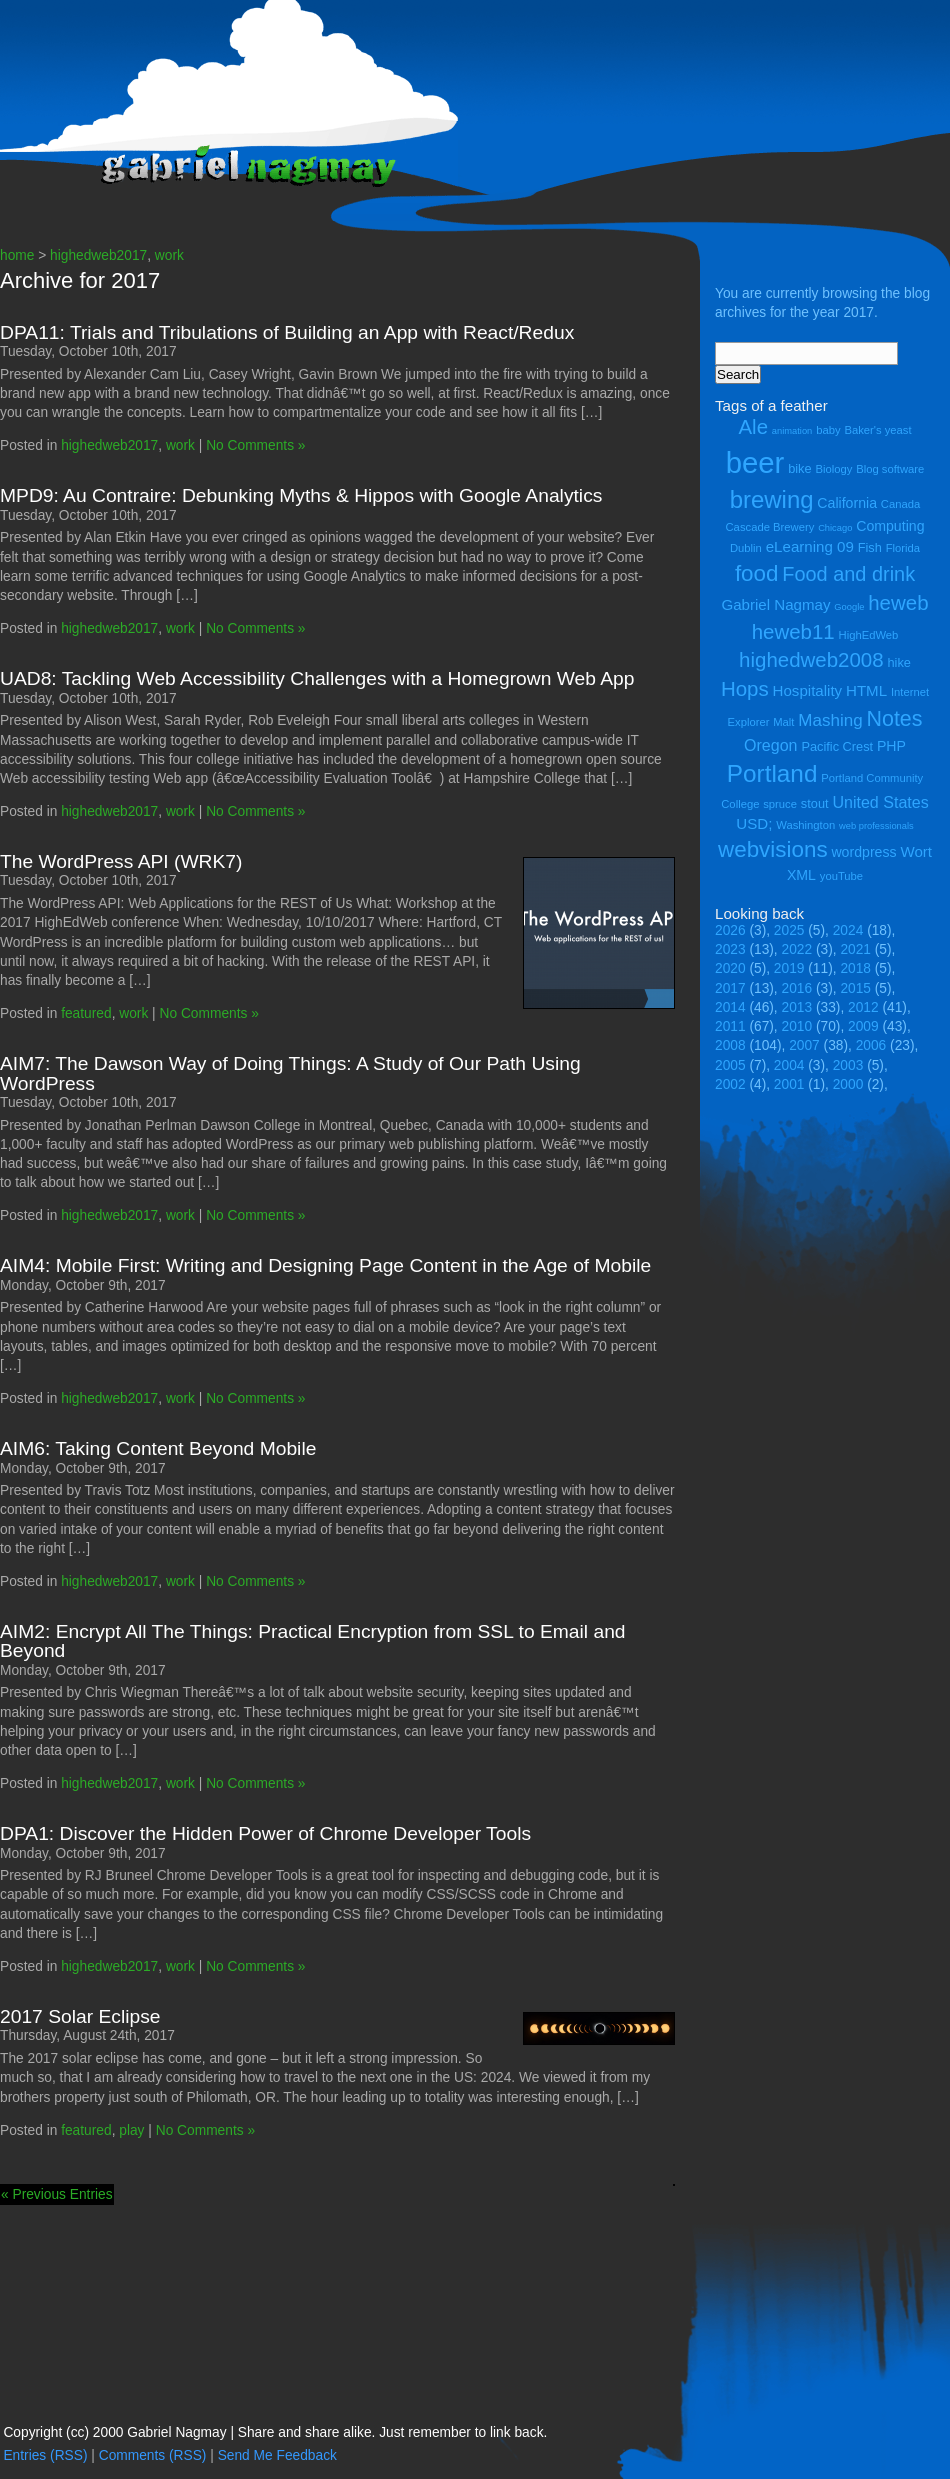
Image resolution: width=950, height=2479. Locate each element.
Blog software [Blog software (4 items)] (890, 469)
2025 (789, 930)
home (17, 255)
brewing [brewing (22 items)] (772, 499)
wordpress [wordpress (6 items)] (863, 852)
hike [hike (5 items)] (898, 662)
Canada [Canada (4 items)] (900, 504)
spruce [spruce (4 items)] (780, 804)
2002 (730, 1084)
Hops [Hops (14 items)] (745, 688)
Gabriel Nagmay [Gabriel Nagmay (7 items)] (775, 604)
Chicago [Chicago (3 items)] (835, 528)
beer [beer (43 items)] (755, 462)
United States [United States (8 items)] (880, 802)
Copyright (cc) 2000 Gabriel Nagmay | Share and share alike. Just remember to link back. (275, 2432)
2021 (855, 949)
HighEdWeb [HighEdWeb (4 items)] (869, 635)
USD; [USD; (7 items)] (754, 823)
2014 (730, 1007)
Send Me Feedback (277, 2455)
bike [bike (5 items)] (799, 468)
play (131, 2130)
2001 (789, 1084)
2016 (797, 988)
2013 (797, 1007)
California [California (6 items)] (847, 503)
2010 (797, 1026)
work (169, 255)
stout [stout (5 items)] (815, 803)
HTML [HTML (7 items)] (866, 690)
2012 (863, 1007)
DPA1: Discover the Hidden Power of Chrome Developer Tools (265, 1833)
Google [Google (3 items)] (849, 607)
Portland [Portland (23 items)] (772, 773)
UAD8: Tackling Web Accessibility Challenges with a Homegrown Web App (317, 678)
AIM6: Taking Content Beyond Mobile (158, 1448)
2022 (797, 949)
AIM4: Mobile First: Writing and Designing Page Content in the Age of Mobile (325, 1265)
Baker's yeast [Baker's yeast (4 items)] (877, 430)
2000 (848, 1084)
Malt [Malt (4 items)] (783, 722)
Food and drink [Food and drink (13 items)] (848, 574)
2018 (855, 968)
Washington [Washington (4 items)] (805, 825)
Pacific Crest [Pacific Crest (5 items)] (837, 746)
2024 (848, 930)
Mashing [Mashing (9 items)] (830, 720)
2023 (730, 949)
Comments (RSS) (153, 2455)
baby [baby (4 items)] (828, 430)
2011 (730, 1026)
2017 (730, 988)
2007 (804, 1045)
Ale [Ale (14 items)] (753, 426)
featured (86, 1013)
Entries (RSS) (45, 2455)
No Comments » (255, 445)
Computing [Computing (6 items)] (890, 526)
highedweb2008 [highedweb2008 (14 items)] (811, 659)
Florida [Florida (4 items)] (903, 548)
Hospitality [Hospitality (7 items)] (808, 690)
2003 (848, 1065)
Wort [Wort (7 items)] (916, 851)
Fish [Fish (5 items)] (870, 547)
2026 (730, 930)
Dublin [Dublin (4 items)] (746, 548)
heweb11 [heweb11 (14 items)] (793, 631)
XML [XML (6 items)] (801, 875)
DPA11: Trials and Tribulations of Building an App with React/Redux (287, 332)
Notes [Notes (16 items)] (894, 719)
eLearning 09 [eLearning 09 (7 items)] (810, 546)
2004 (789, 1065)
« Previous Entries (57, 2194)
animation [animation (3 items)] (792, 431)
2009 (863, 1026)
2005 (730, 1065)
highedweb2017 (98, 255)
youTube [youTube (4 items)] (841, 876)
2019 (789, 968)
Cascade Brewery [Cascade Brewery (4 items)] (770, 527)
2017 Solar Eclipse (80, 2016)
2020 (730, 968)
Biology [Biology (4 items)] (833, 469)
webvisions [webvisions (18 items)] (773, 849)
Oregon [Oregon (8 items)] (771, 745)
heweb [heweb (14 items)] (898, 602)
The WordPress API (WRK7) (121, 861)
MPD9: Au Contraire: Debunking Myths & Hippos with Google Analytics (301, 495)
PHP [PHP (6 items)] (891, 746)
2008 (730, 1045)
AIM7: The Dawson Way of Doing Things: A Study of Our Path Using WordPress (290, 1073)
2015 (855, 988)
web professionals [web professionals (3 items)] (876, 826)
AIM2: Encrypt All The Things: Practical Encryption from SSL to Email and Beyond (313, 1641)
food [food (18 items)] (757, 573)
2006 (871, 1045)
